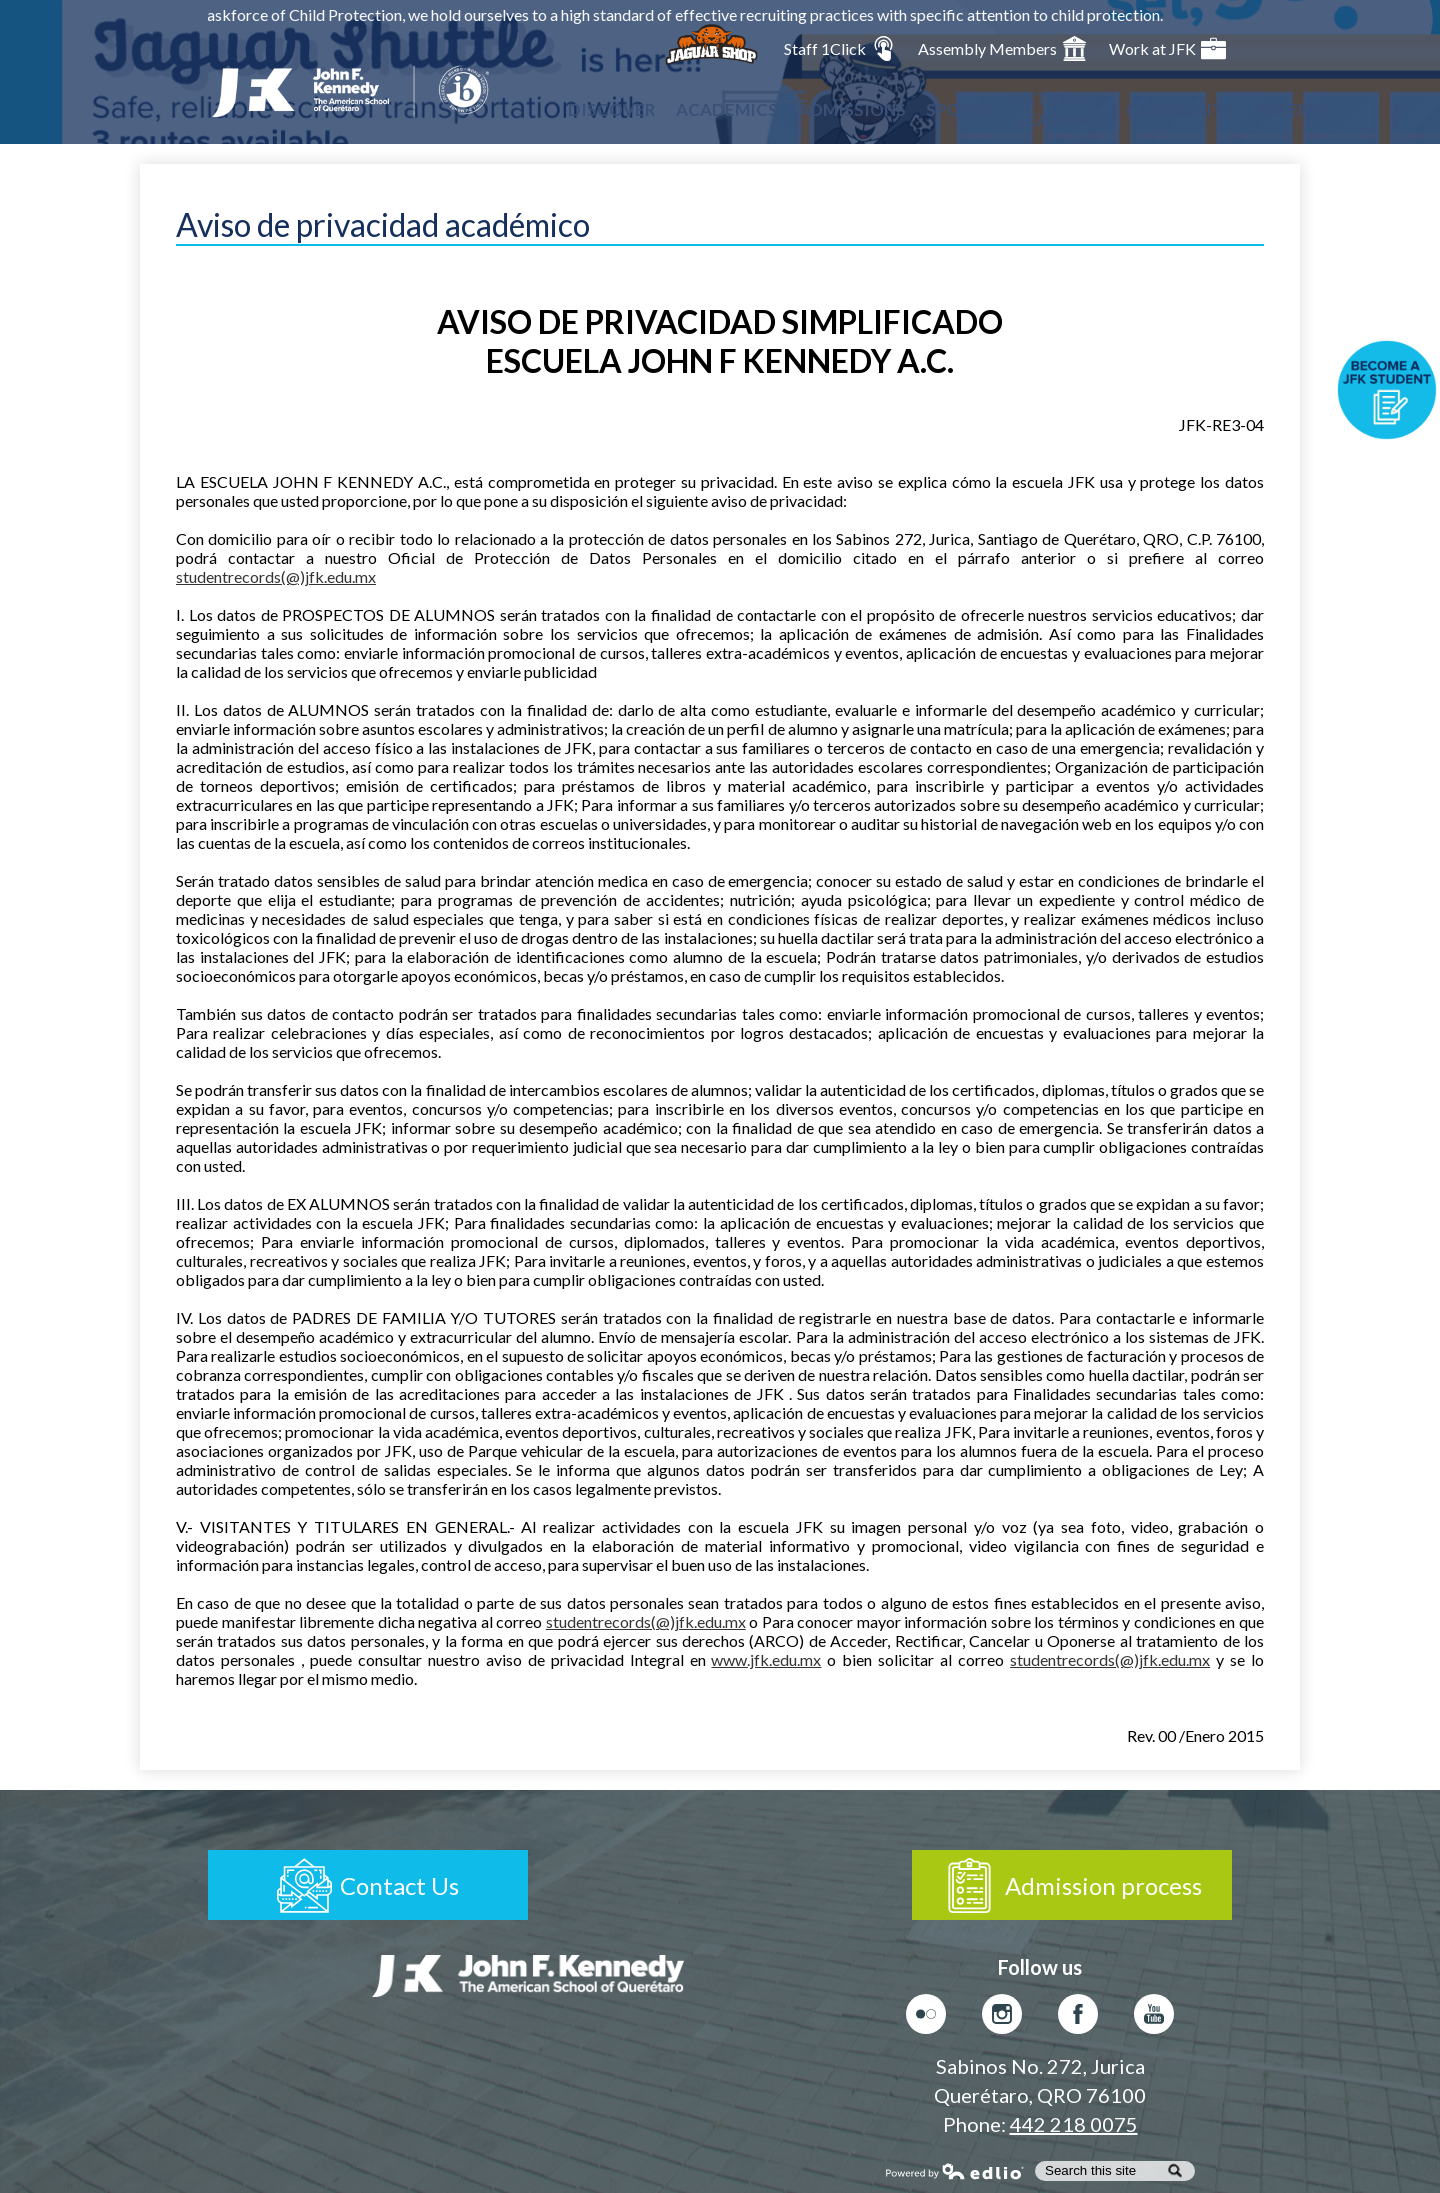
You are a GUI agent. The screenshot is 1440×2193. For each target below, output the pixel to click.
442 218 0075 (1074, 2124)
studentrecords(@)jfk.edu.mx (276, 576)
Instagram (1002, 2019)
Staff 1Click (840, 48)
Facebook (1078, 2019)
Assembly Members (1002, 48)
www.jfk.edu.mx (766, 1659)
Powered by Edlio (955, 2171)
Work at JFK (1167, 48)
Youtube (1154, 2019)
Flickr (926, 2019)
